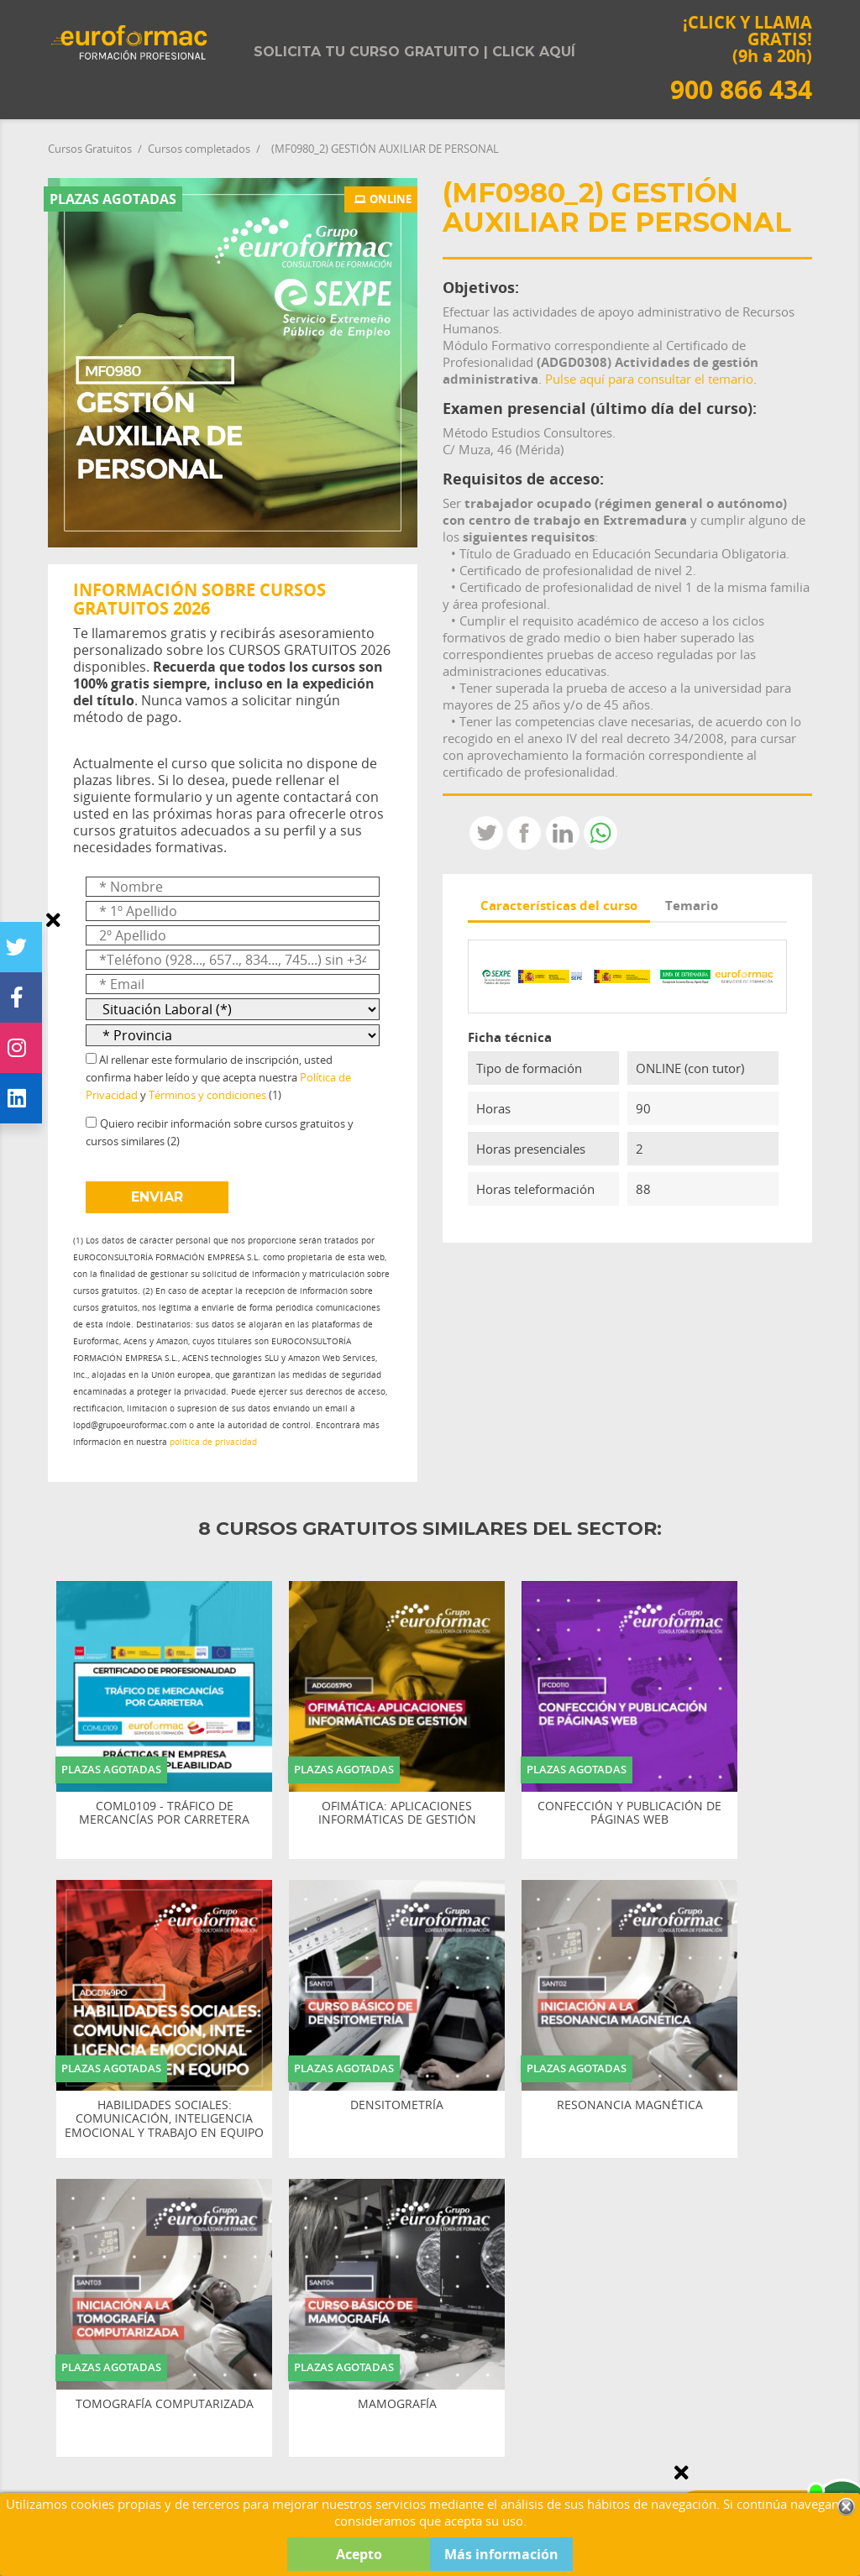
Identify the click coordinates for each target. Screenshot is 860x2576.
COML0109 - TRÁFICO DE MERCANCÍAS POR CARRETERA (164, 1813)
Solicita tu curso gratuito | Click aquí (414, 52)
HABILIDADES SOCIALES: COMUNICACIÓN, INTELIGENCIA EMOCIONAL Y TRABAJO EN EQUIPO (164, 2119)
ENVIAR (157, 1197)
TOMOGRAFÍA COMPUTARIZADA (165, 2404)
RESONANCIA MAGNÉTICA (630, 2105)
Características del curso (558, 905)
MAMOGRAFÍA (397, 2404)
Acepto (359, 2554)
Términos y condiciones (207, 1094)
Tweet (486, 833)
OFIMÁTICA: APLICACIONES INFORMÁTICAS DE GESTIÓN (397, 1813)
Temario (691, 905)
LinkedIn (562, 833)
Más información (501, 2554)
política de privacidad (213, 1442)
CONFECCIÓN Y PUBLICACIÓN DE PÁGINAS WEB (629, 1813)
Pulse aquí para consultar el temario (649, 378)
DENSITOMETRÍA (396, 2105)
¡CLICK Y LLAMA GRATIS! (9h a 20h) (741, 57)
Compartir (524, 833)
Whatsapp (600, 833)
